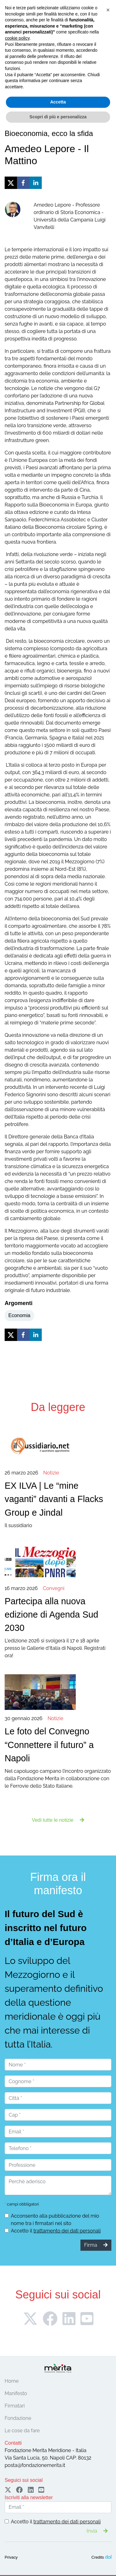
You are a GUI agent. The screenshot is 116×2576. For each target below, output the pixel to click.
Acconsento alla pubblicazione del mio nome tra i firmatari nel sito (55, 2219)
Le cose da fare (22, 2431)
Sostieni (96, 52)
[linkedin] (35, 183)
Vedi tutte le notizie (58, 1820)
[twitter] (11, 183)
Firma (58, 52)
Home (12, 2381)
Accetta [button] (58, 2548)
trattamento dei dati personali (67, 2231)
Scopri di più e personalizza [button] (57, 2563)
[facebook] (23, 183)
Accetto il (56, 2231)
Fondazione (18, 2418)
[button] (108, 2457)
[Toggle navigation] (13, 68)
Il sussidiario (58, 1498)
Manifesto (16, 2393)
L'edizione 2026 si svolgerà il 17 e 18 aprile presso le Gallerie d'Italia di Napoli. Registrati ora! (58, 1622)
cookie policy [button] (17, 2484)
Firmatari (15, 2406)
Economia (19, 1315)
